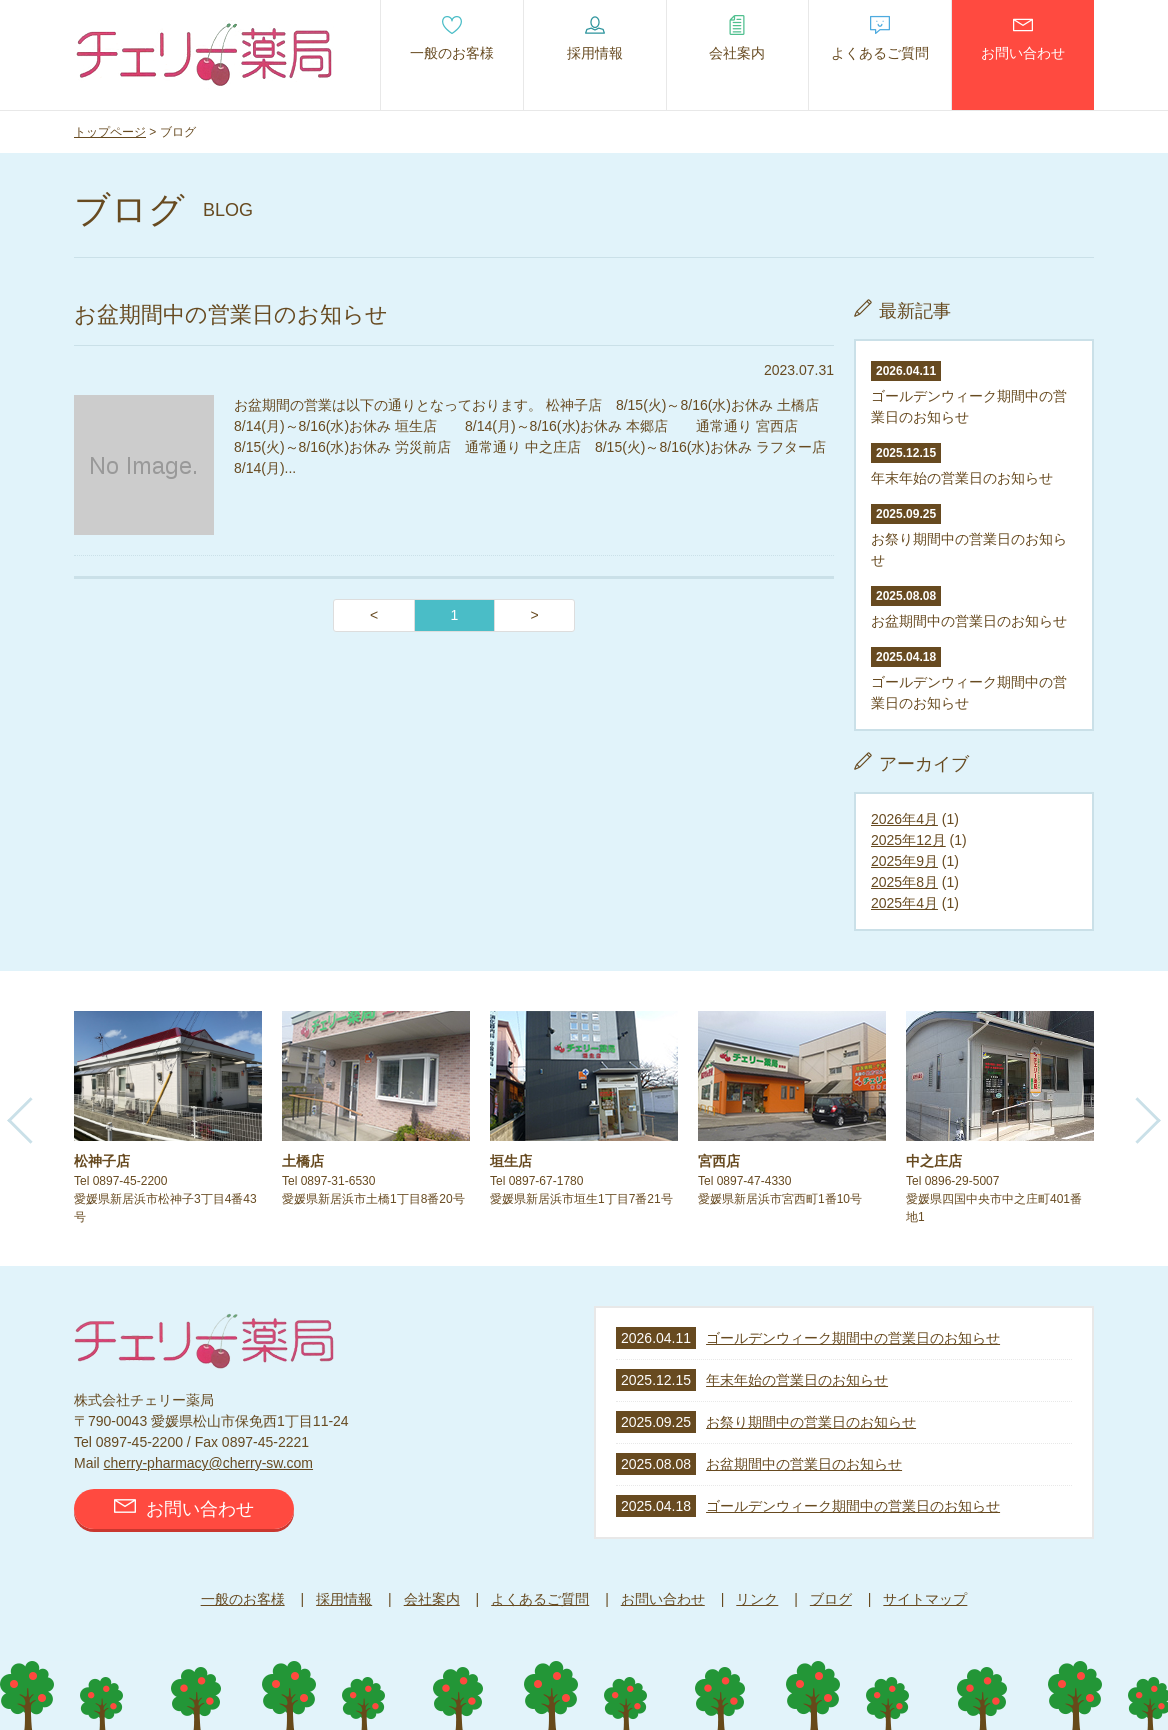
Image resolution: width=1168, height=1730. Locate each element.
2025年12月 (908, 840)
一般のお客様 (243, 1599)
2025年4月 (904, 903)
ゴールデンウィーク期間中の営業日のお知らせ (969, 393)
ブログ (831, 1599)
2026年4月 (904, 819)
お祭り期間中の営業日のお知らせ (969, 536)
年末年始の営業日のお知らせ (797, 1380)
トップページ (110, 132)
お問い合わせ (184, 1509)
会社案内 (432, 1599)
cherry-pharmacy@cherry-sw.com (208, 1463)
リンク (757, 1599)
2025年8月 (904, 882)
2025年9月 (904, 861)
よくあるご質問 (540, 1599)
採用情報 (344, 1599)
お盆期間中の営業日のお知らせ (804, 1464)
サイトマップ (925, 1599)
